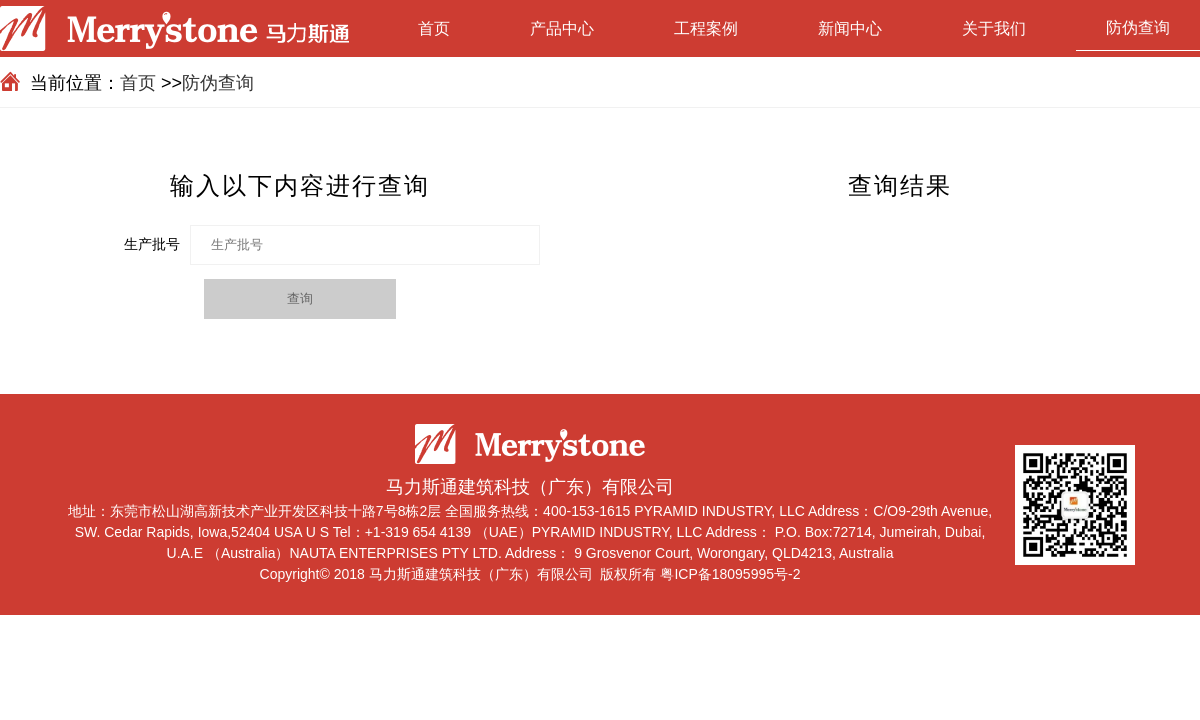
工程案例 (706, 28)
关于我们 (994, 28)
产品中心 (562, 28)
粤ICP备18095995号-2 (730, 574)
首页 (434, 28)
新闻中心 (850, 28)
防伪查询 (1138, 27)
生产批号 (152, 244)
